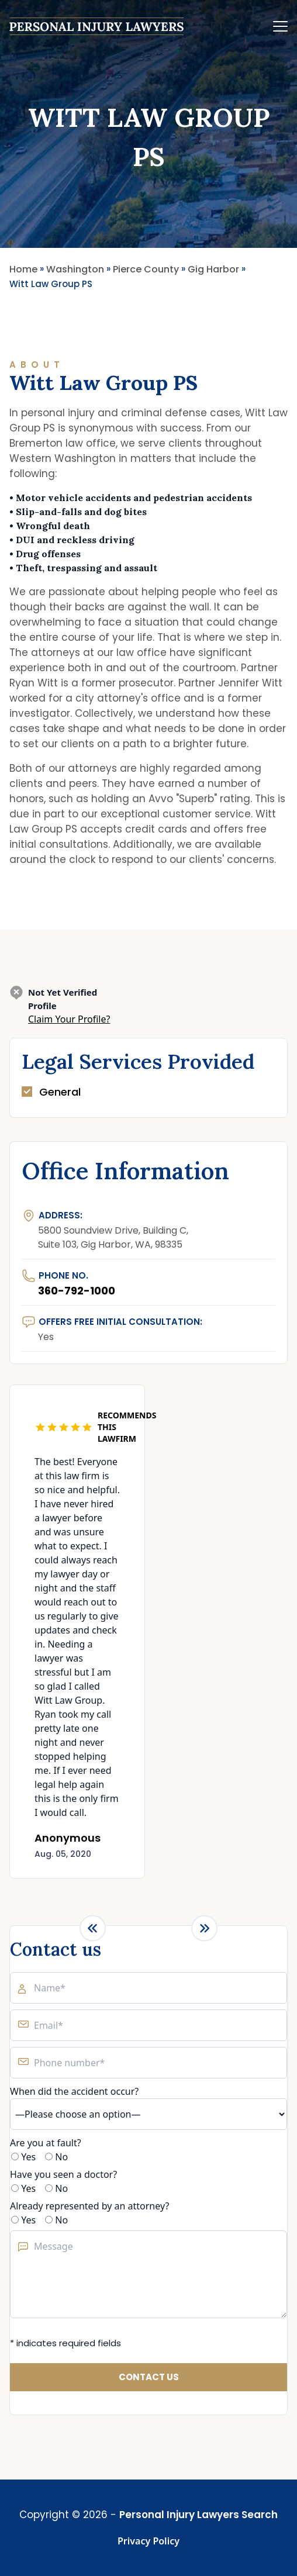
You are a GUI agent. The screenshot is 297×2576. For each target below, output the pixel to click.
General (60, 1092)
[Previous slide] (93, 1928)
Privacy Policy (148, 2540)
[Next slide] (204, 1928)
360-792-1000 (76, 1290)
